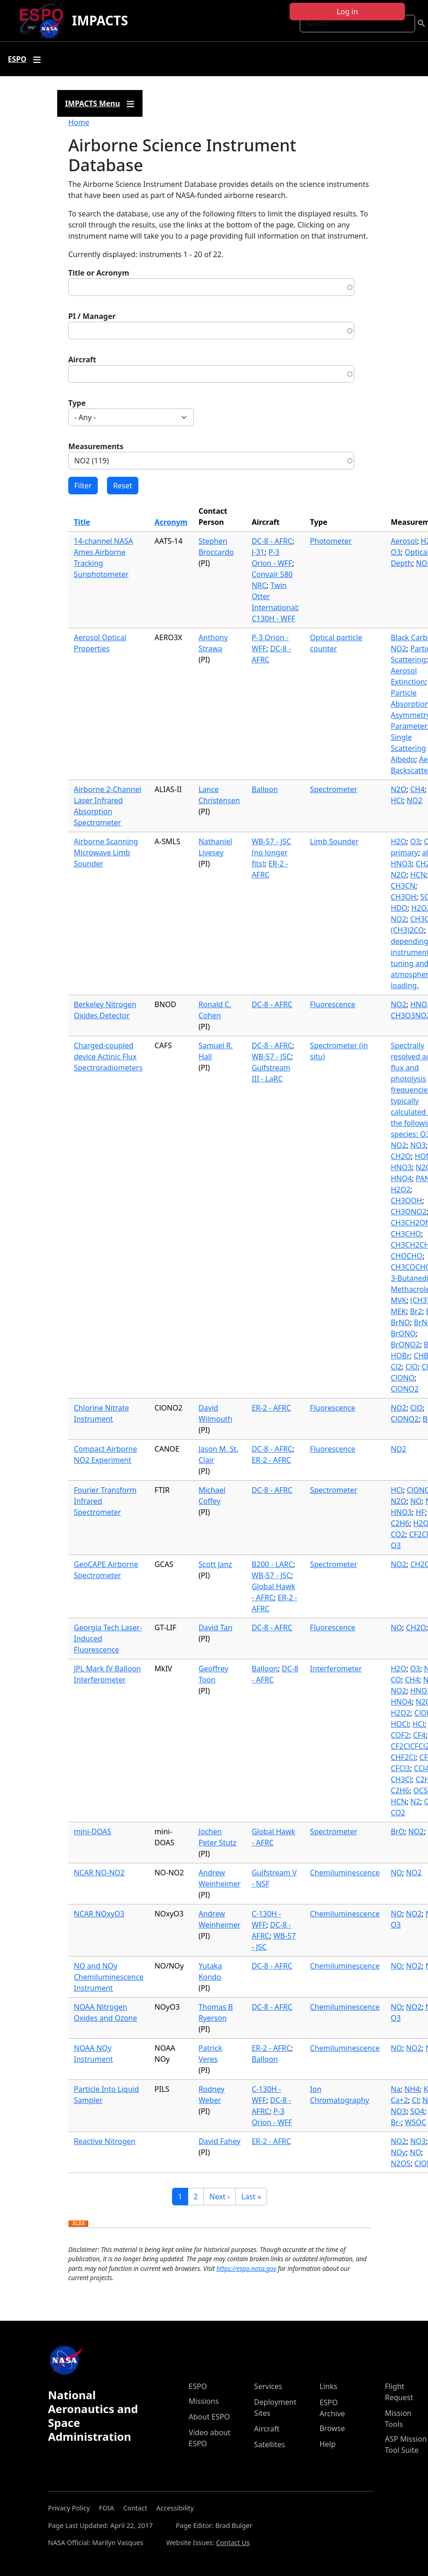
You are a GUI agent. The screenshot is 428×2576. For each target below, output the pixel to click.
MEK (398, 1311)
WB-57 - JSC (271, 1056)
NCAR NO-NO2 (99, 1872)
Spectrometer (333, 789)
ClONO (402, 1378)
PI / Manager (92, 316)
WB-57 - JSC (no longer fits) (271, 852)
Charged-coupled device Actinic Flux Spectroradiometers (108, 1056)
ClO (411, 1367)
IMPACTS (100, 20)
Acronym (171, 522)
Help (328, 2444)
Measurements (96, 446)
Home (78, 122)
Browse (332, 2428)
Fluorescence (332, 1004)
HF (420, 1512)
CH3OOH (406, 1200)
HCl (397, 800)
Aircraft (82, 359)
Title (82, 522)
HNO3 (401, 1167)
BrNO (400, 1322)
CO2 (398, 1534)
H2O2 (400, 1189)
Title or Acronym (98, 273)
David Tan (215, 1627)
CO (396, 1680)
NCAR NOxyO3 (99, 1914)
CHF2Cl (403, 1757)
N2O (398, 789)
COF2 (400, 1735)
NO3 (418, 1145)
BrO (397, 1831)
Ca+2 (399, 2100)
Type (77, 403)
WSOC (415, 2122)
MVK (398, 1300)
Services (268, 2386)
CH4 (417, 789)
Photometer (330, 541)
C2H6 (400, 1523)
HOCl (400, 1724)
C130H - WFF (273, 618)
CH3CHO (406, 1234)
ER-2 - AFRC (271, 1408)
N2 (415, 1801)
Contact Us (233, 2542)
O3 (396, 552)
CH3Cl (401, 1779)
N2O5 (400, 2163)
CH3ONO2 (408, 1212)
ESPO (198, 2386)
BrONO (403, 1333)
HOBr (400, 1356)
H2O (398, 841)
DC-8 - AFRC (272, 541)
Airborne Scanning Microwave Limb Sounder (106, 852)
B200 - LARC (272, 1564)
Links (329, 2386)
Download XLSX (78, 2224)
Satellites (269, 2444)
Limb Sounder (334, 841)
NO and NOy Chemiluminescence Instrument (108, 1977)
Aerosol (404, 541)
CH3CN (403, 886)
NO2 (398, 648)
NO (416, 1501)
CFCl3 (400, 1768)
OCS (420, 1790)
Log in (347, 11)
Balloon (265, 789)
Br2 (416, 1311)
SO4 (417, 2111)
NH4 (412, 2089)
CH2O (401, 1156)
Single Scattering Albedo (408, 748)
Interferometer (336, 1668)
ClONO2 (405, 1389)
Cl (415, 2100)
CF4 (419, 1735)
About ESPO (209, 2417)
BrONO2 (405, 1344)
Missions (204, 2401)
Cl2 (396, 1367)
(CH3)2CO (407, 930)
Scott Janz (215, 1564)
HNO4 (401, 1178)
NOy (398, 2152)
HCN (418, 875)
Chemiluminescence (345, 1872)
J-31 (258, 552)
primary (404, 852)
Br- (396, 2122)
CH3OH (403, 897)
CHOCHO (406, 1256)
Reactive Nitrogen (105, 2141)
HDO (399, 908)
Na (395, 2089)
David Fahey (219, 2141)
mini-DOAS (92, 1831)
